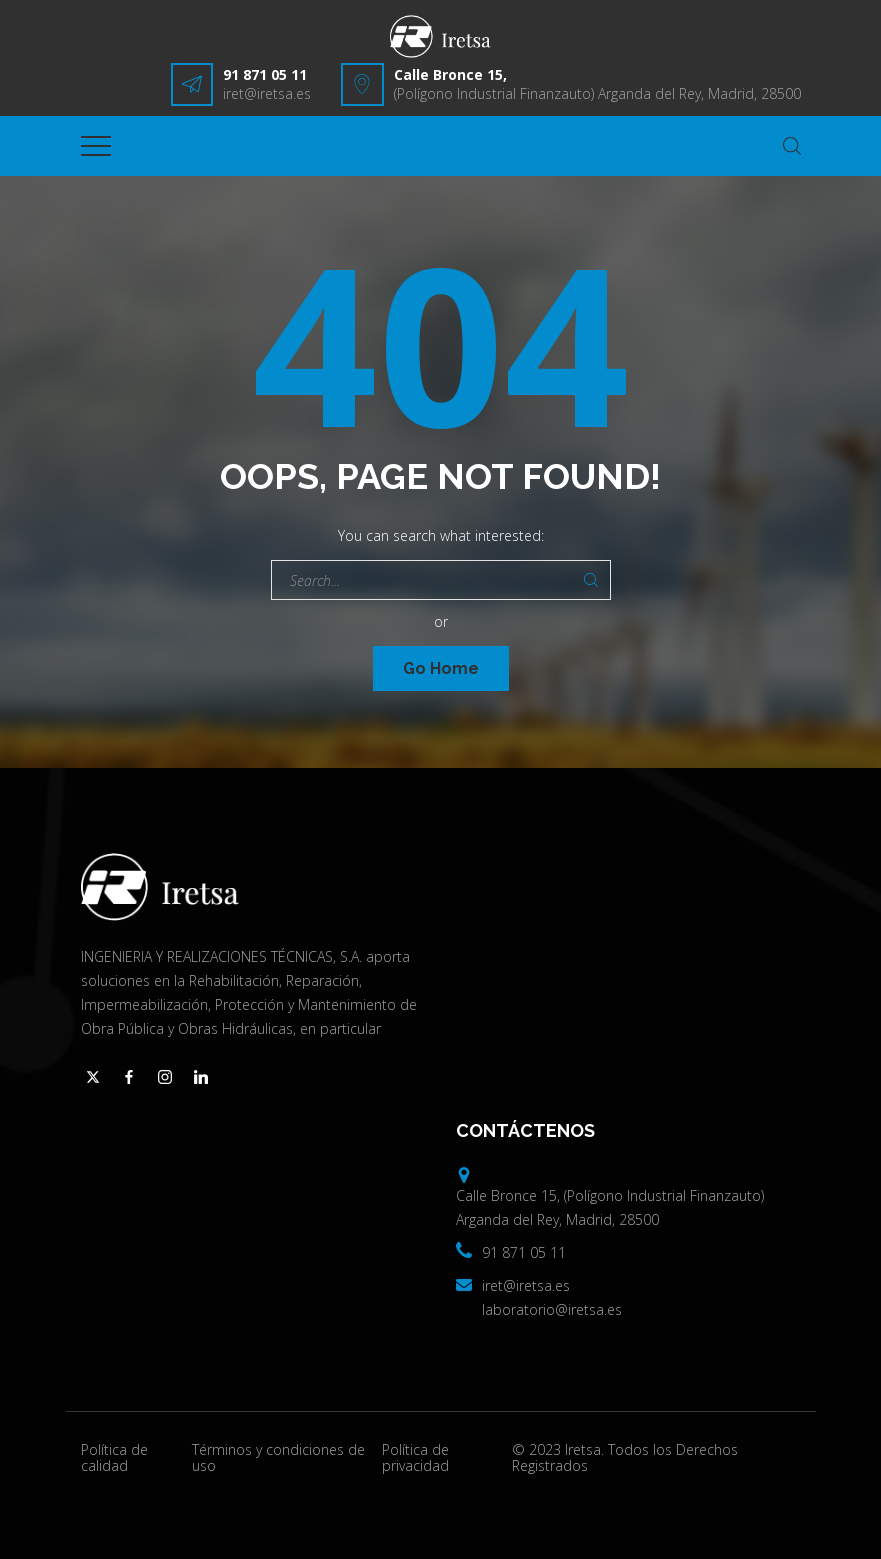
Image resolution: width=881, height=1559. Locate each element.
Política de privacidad (415, 1458)
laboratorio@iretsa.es (552, 1309)
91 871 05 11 (265, 74)
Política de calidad (114, 1458)
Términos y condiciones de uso (278, 1458)
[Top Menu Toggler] (96, 146)
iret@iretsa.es (267, 93)
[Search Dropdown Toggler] (792, 146)
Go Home (441, 668)
